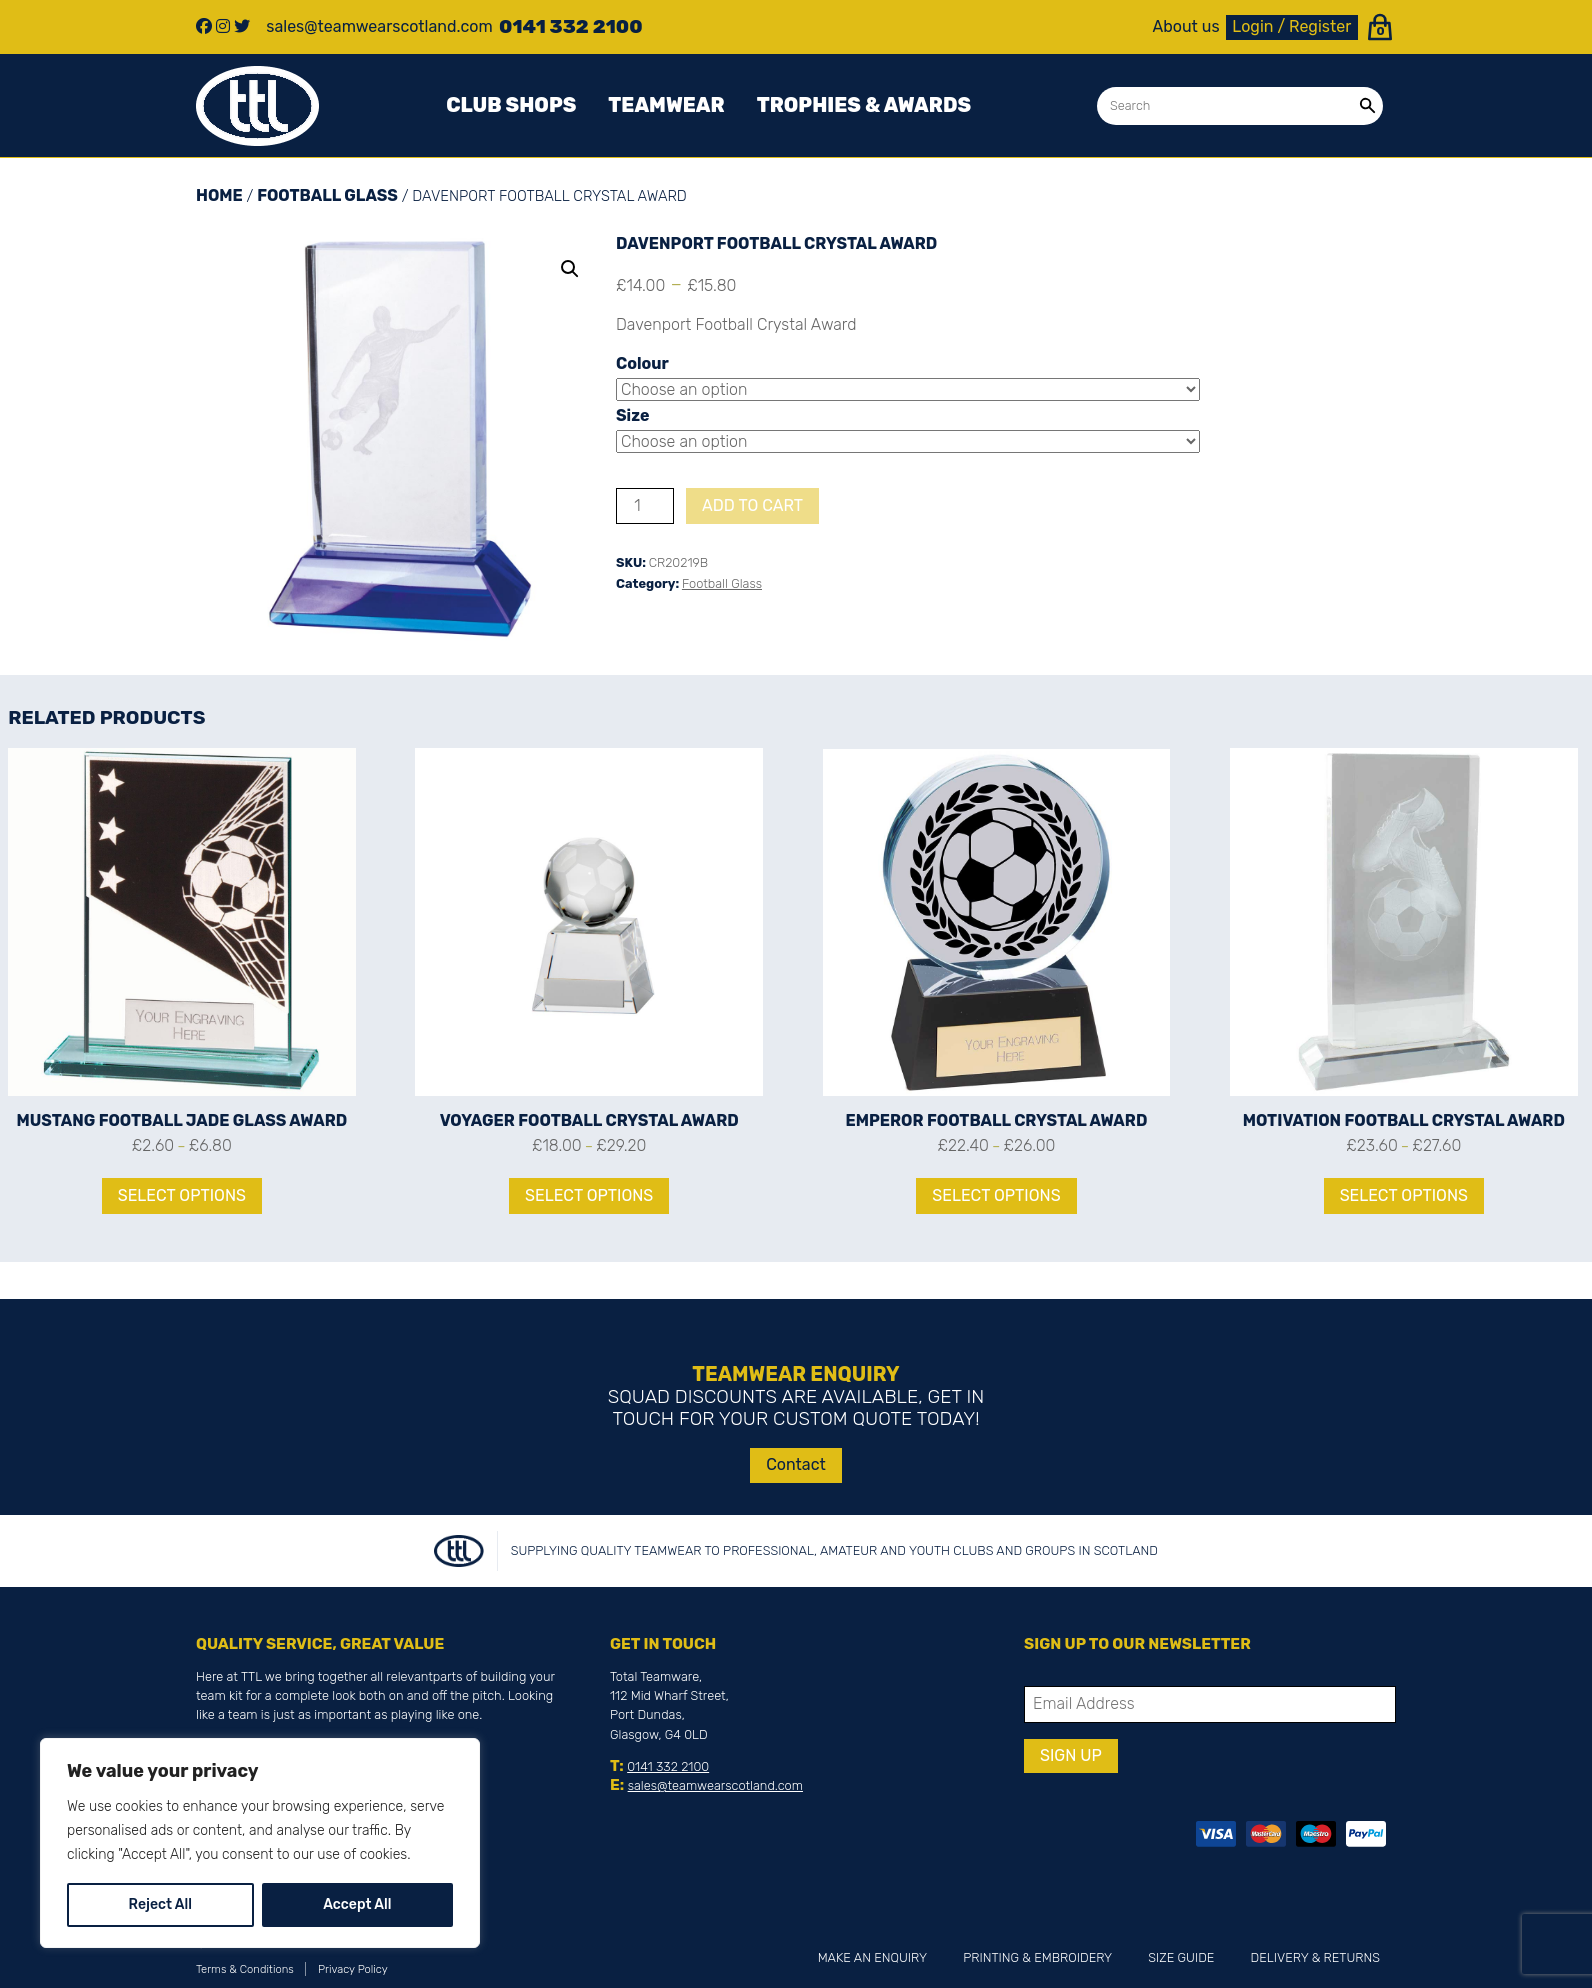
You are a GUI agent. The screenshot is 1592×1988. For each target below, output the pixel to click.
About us (1186, 27)
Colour (642, 363)
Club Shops (511, 105)
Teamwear (666, 105)
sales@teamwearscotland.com (715, 1785)
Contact (796, 1464)
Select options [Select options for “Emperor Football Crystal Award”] (996, 1195)
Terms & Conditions (245, 1969)
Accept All (357, 1904)
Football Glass (327, 195)
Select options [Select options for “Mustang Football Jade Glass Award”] (182, 1195)
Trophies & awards (864, 105)
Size (632, 415)
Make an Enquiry (872, 1957)
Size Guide (1181, 1957)
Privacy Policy (353, 1969)
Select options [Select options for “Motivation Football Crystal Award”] (1404, 1195)
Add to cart (752, 505)
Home (219, 195)
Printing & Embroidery (1037, 1957)
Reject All (160, 1904)
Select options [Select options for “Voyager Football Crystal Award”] (589, 1195)
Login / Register (1291, 26)
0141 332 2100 (668, 1766)
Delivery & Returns (1315, 1957)
